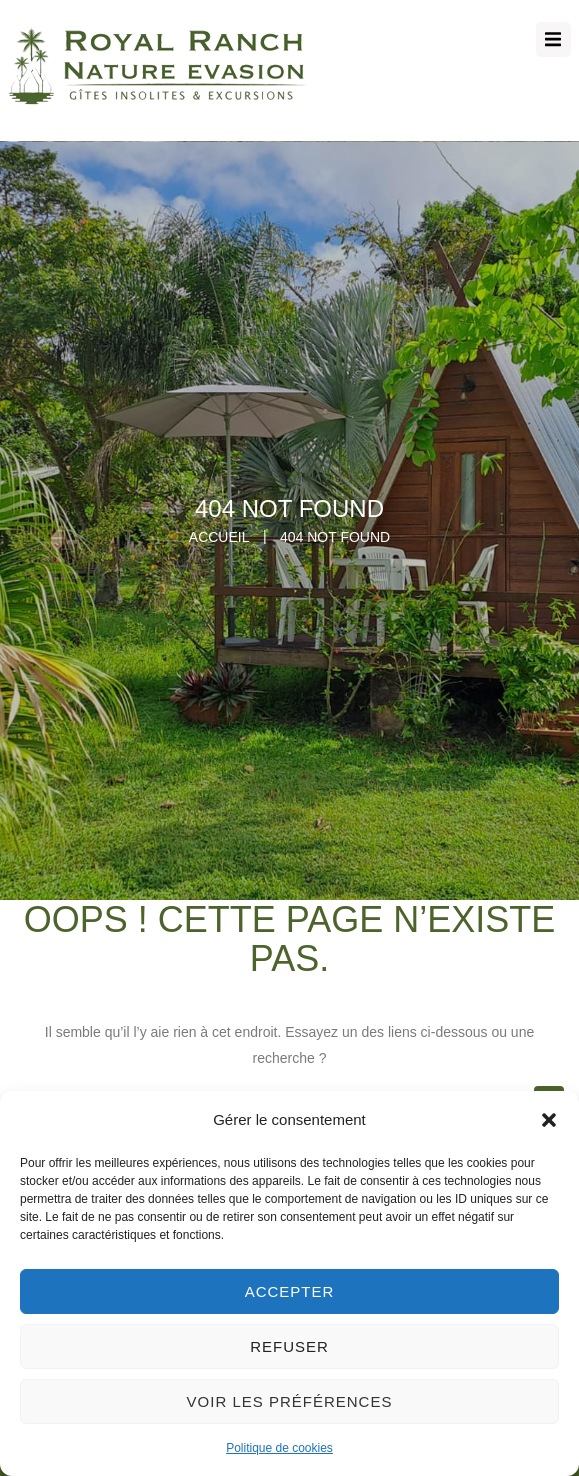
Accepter (290, 1291)
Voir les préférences (290, 1401)
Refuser (289, 1346)
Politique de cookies (279, 1448)
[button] (549, 1120)
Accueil (219, 537)
